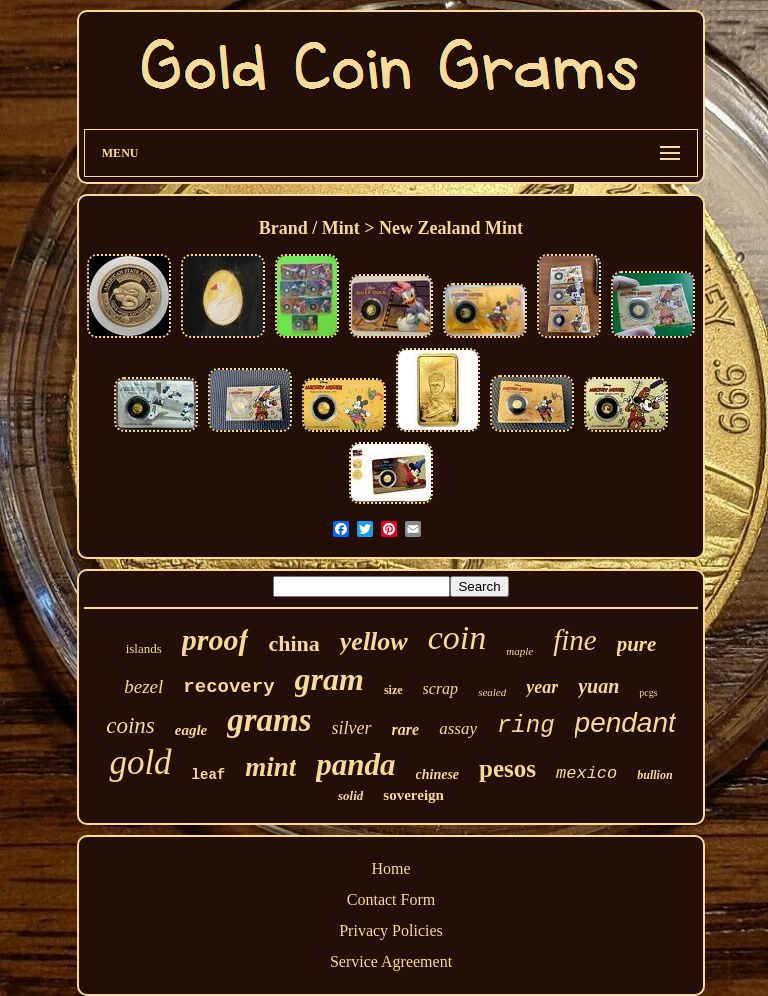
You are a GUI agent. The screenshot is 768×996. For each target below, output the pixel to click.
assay (458, 728)
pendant (625, 722)
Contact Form (391, 899)
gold (140, 762)
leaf (209, 775)
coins (130, 725)
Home (390, 868)
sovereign (413, 795)
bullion (654, 775)
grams (269, 720)
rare (406, 729)
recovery (228, 687)
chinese (438, 774)
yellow (374, 641)
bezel (143, 686)
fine (575, 640)
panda (355, 764)
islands (144, 648)
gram (329, 679)
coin (457, 637)
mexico (586, 773)
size (393, 690)
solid (350, 795)
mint (270, 767)
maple (519, 651)
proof (215, 639)
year (542, 687)
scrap (441, 688)
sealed (492, 692)
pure (637, 644)
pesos (507, 768)
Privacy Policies (391, 930)
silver (352, 728)
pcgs (648, 692)
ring (526, 725)
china (293, 643)
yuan (598, 686)
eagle (191, 730)
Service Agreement (391, 961)
